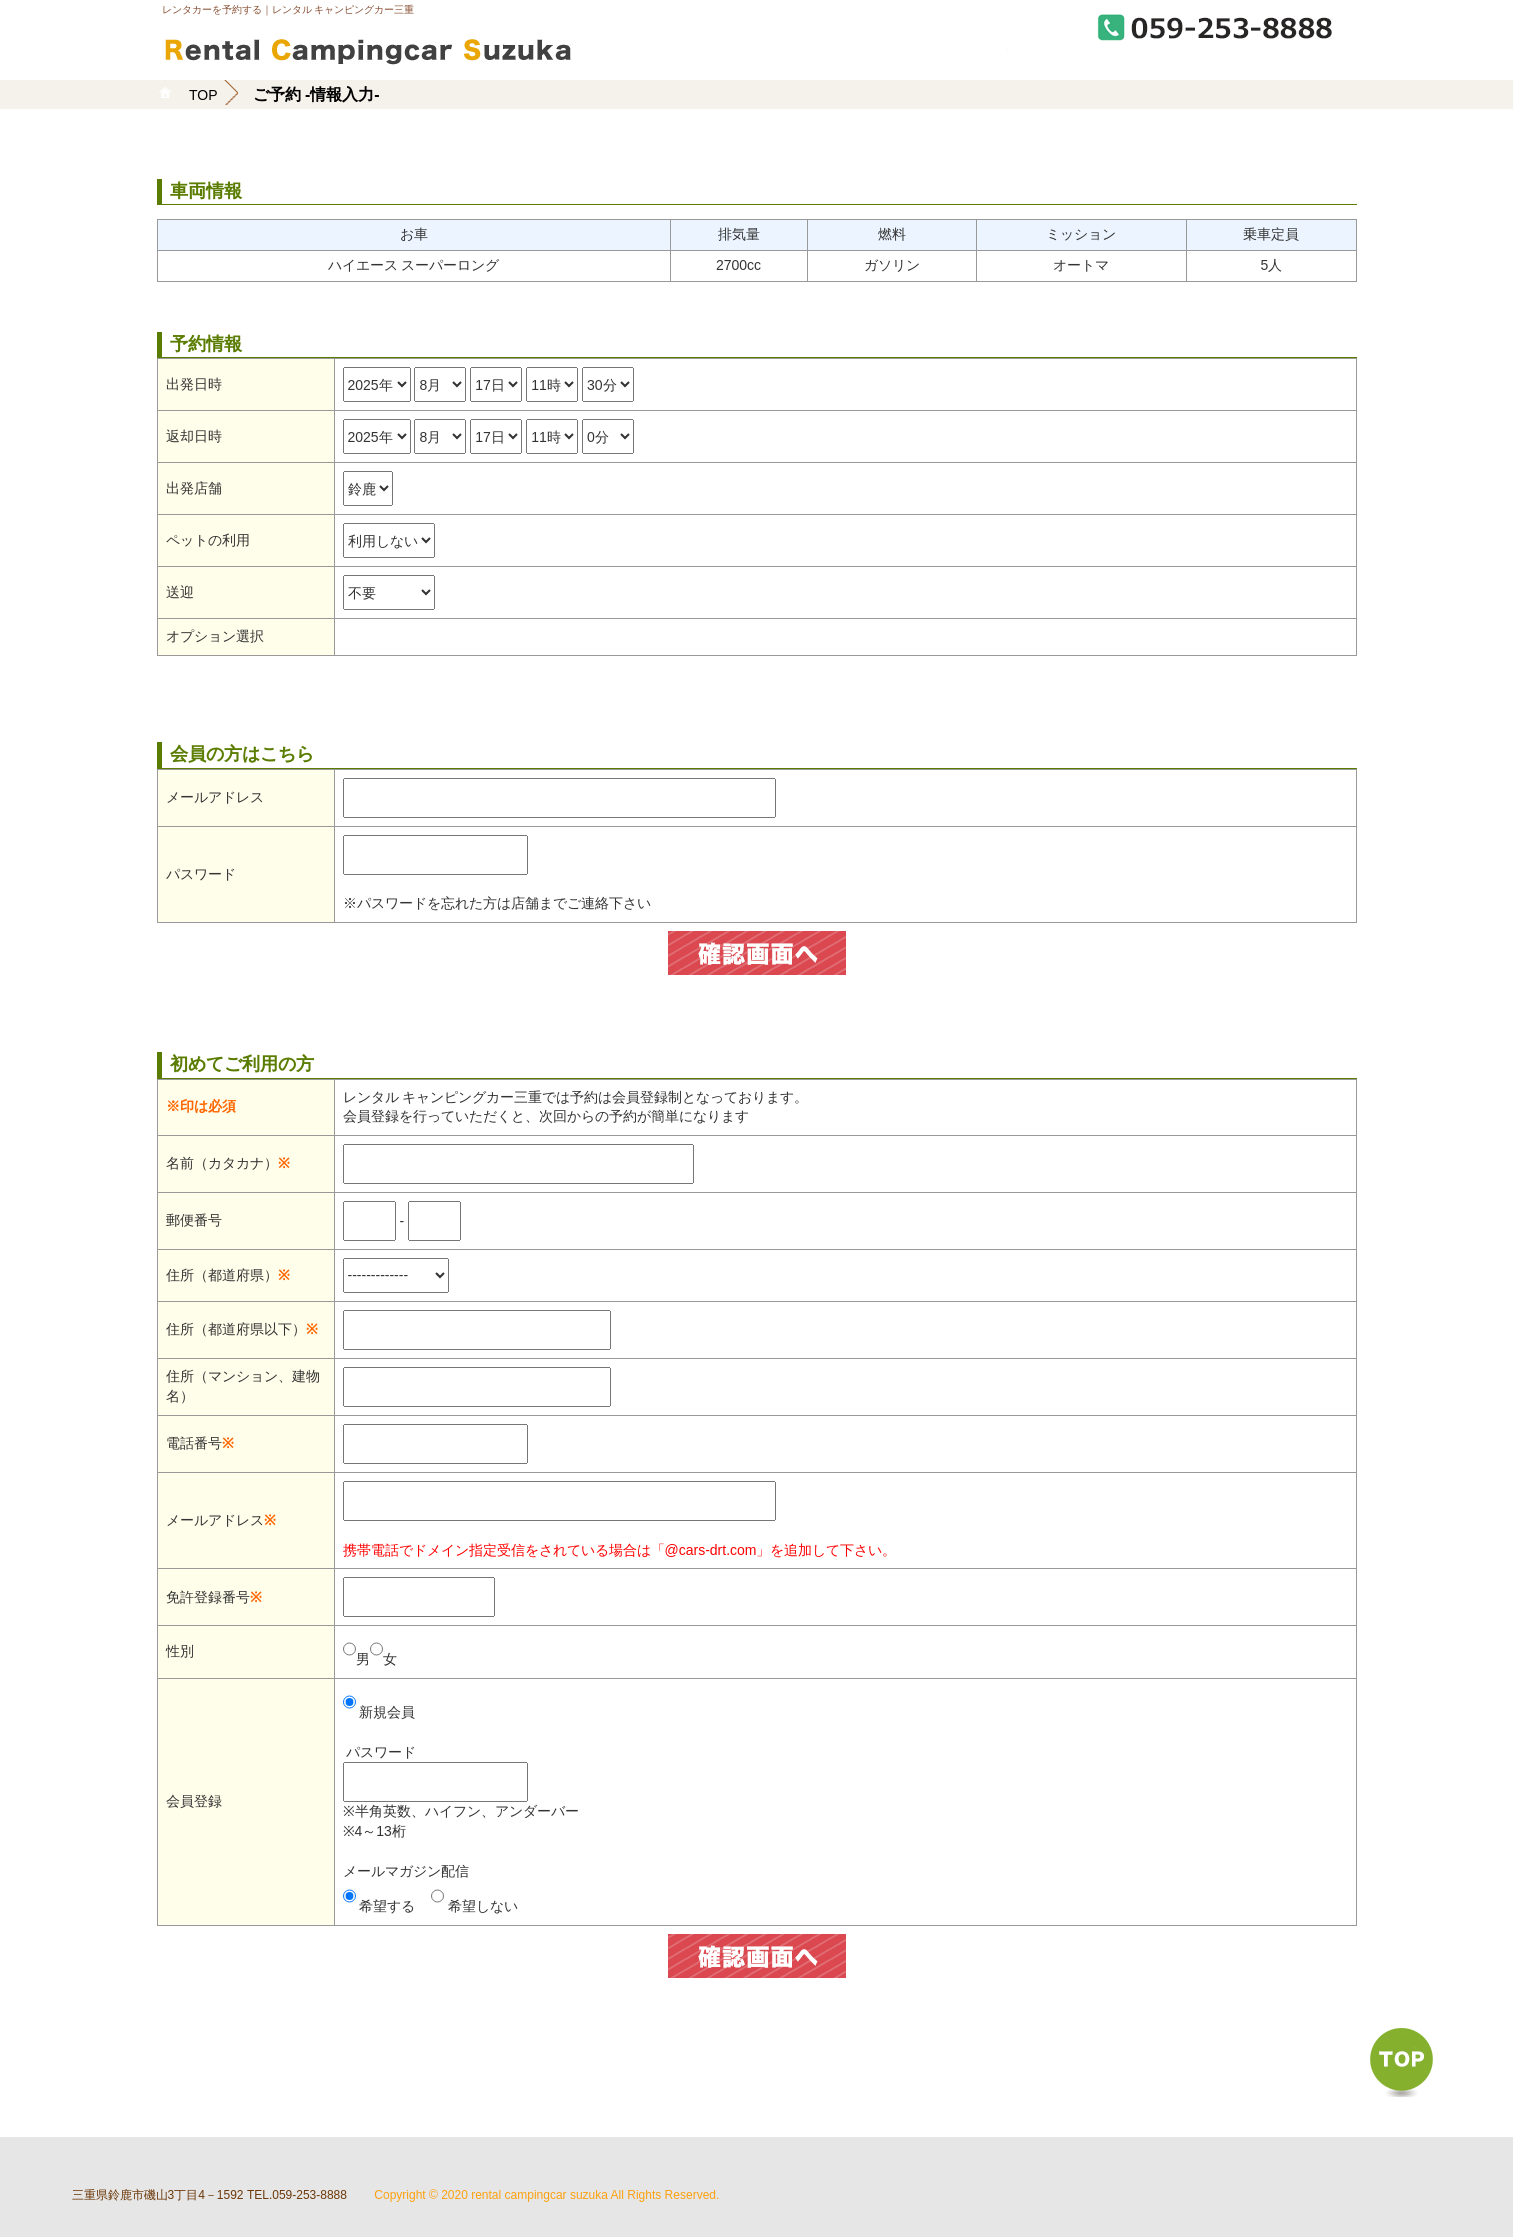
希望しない (483, 1906)
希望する (387, 1906)
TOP (203, 95)
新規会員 (387, 1712)
